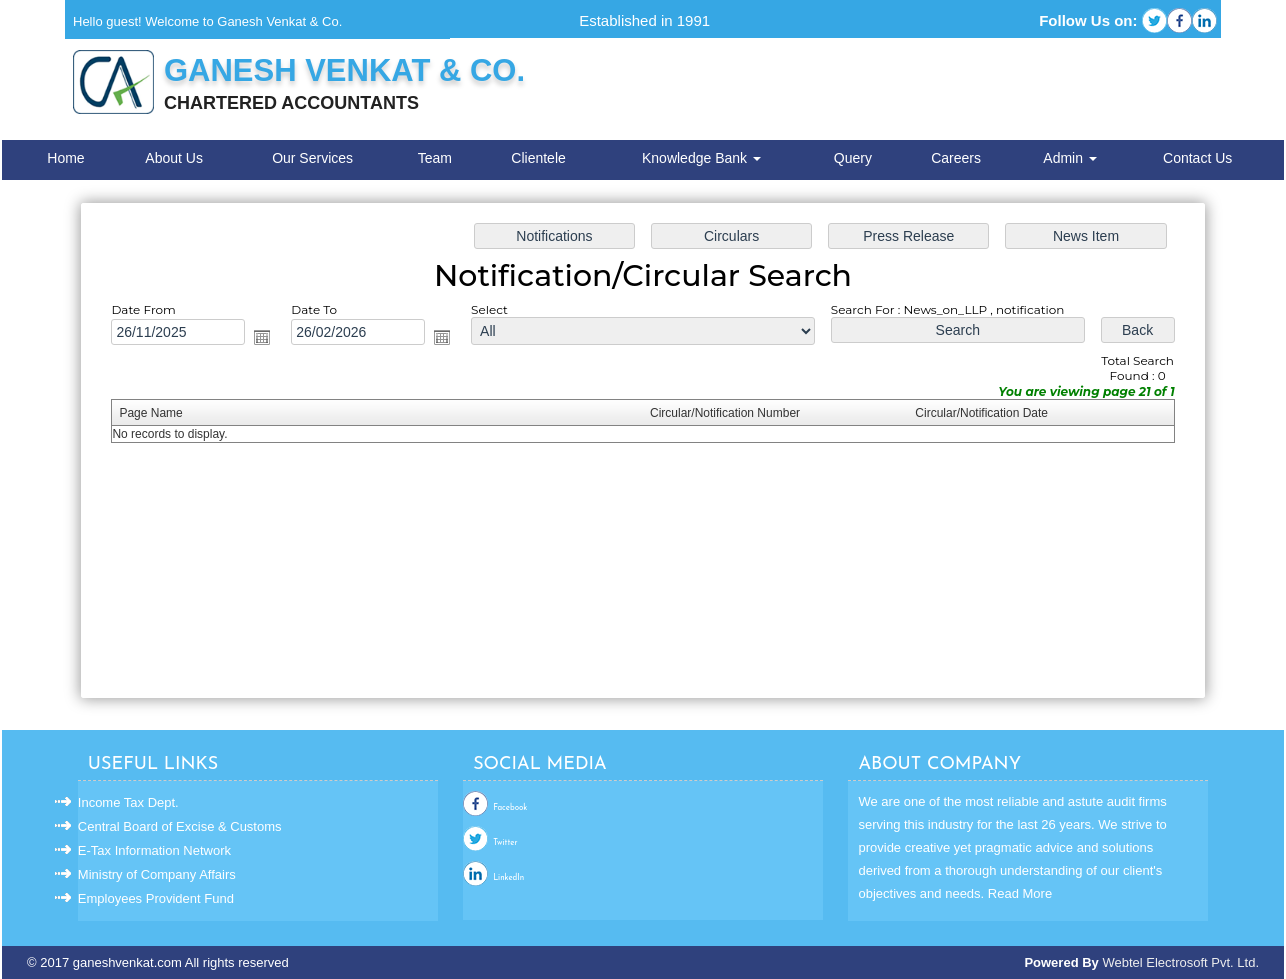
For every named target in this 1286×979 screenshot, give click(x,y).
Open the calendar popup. (265, 338)
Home (65, 158)
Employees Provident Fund (156, 898)
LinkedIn (508, 878)
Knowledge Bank (701, 158)
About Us (174, 158)
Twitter (505, 843)
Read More (1020, 893)
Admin (1070, 158)
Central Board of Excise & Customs (180, 826)
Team (435, 158)
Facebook (510, 808)
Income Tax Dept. (128, 802)
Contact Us (1197, 158)
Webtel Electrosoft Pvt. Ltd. (1180, 962)
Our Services (312, 158)
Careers (956, 158)
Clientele (538, 158)
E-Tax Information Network (154, 850)
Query (853, 158)
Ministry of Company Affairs (157, 874)
